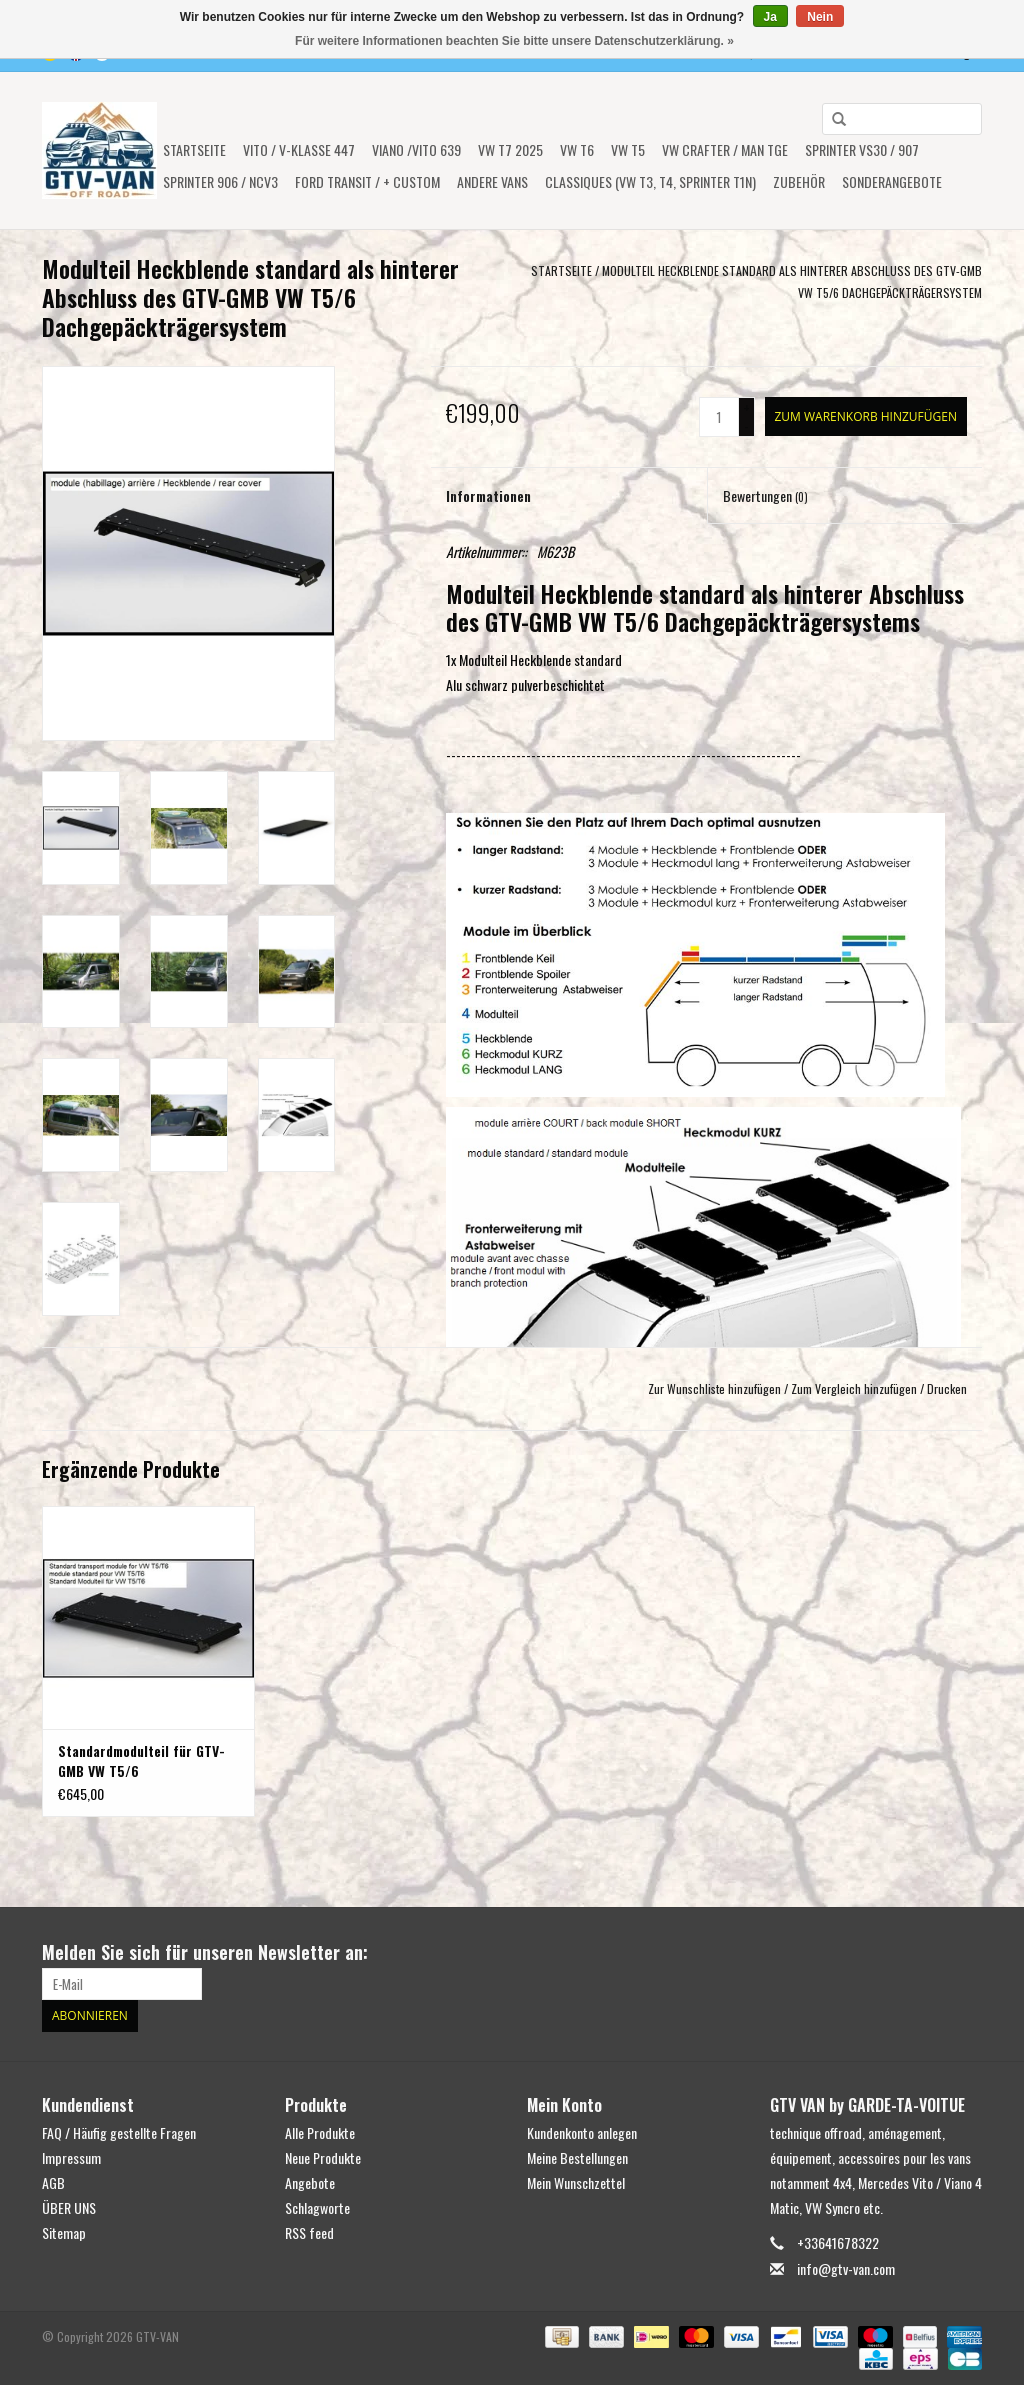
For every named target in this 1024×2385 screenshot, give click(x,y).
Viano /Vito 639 (416, 149)
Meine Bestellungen (577, 2157)
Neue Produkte (323, 2157)
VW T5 (628, 149)
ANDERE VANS (492, 181)
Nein (820, 17)
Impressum (71, 2157)
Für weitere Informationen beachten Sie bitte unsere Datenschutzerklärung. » (514, 41)
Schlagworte (317, 2207)
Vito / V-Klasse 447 (299, 149)
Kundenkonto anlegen (582, 2132)
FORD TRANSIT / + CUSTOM (367, 181)
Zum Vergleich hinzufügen (855, 1388)
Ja (770, 17)
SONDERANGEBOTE (892, 181)
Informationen (488, 495)
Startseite (194, 149)
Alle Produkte (320, 2132)
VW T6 (577, 149)
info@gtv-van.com (846, 2268)
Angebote (310, 2182)
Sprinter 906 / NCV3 (220, 181)
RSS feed (309, 2232)
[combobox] (902, 119)
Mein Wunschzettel (576, 2182)
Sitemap (64, 2232)
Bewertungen (765, 495)
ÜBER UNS (69, 2207)
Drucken (947, 1388)
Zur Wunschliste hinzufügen (714, 1388)
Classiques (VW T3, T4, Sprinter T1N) (650, 181)
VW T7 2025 (510, 149)
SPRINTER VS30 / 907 (862, 149)
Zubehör (799, 181)
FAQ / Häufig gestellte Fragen (119, 2132)
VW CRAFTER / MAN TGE (725, 149)
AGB (53, 2182)
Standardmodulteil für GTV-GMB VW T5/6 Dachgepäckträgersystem (141, 1761)
